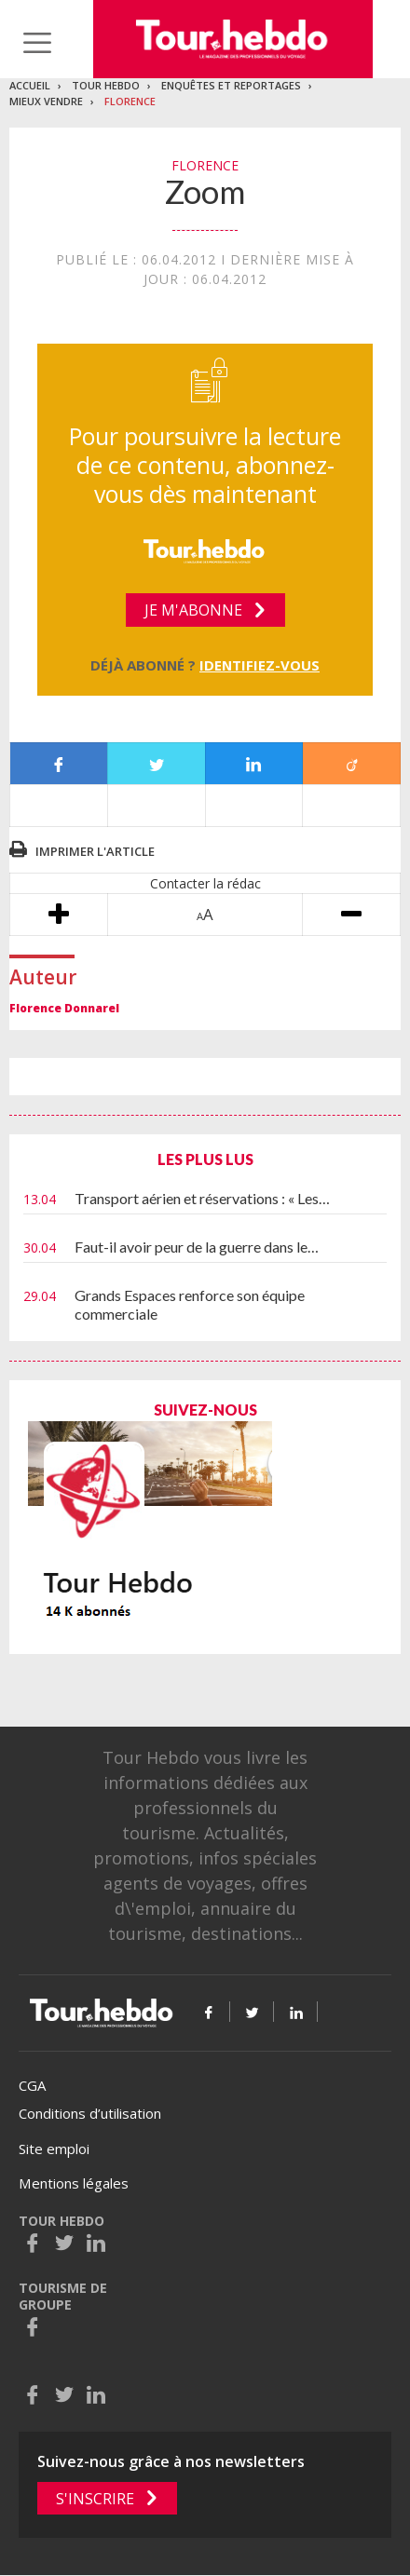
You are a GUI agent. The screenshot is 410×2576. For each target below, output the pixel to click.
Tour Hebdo (106, 85)
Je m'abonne (193, 610)
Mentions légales (74, 2183)
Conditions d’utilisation (90, 2113)
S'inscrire (95, 2498)
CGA (32, 2085)
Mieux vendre (46, 101)
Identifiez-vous (259, 665)
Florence (130, 101)
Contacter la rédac (205, 883)
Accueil (29, 85)
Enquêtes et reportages (231, 85)
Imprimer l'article (95, 851)
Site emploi (54, 2148)
